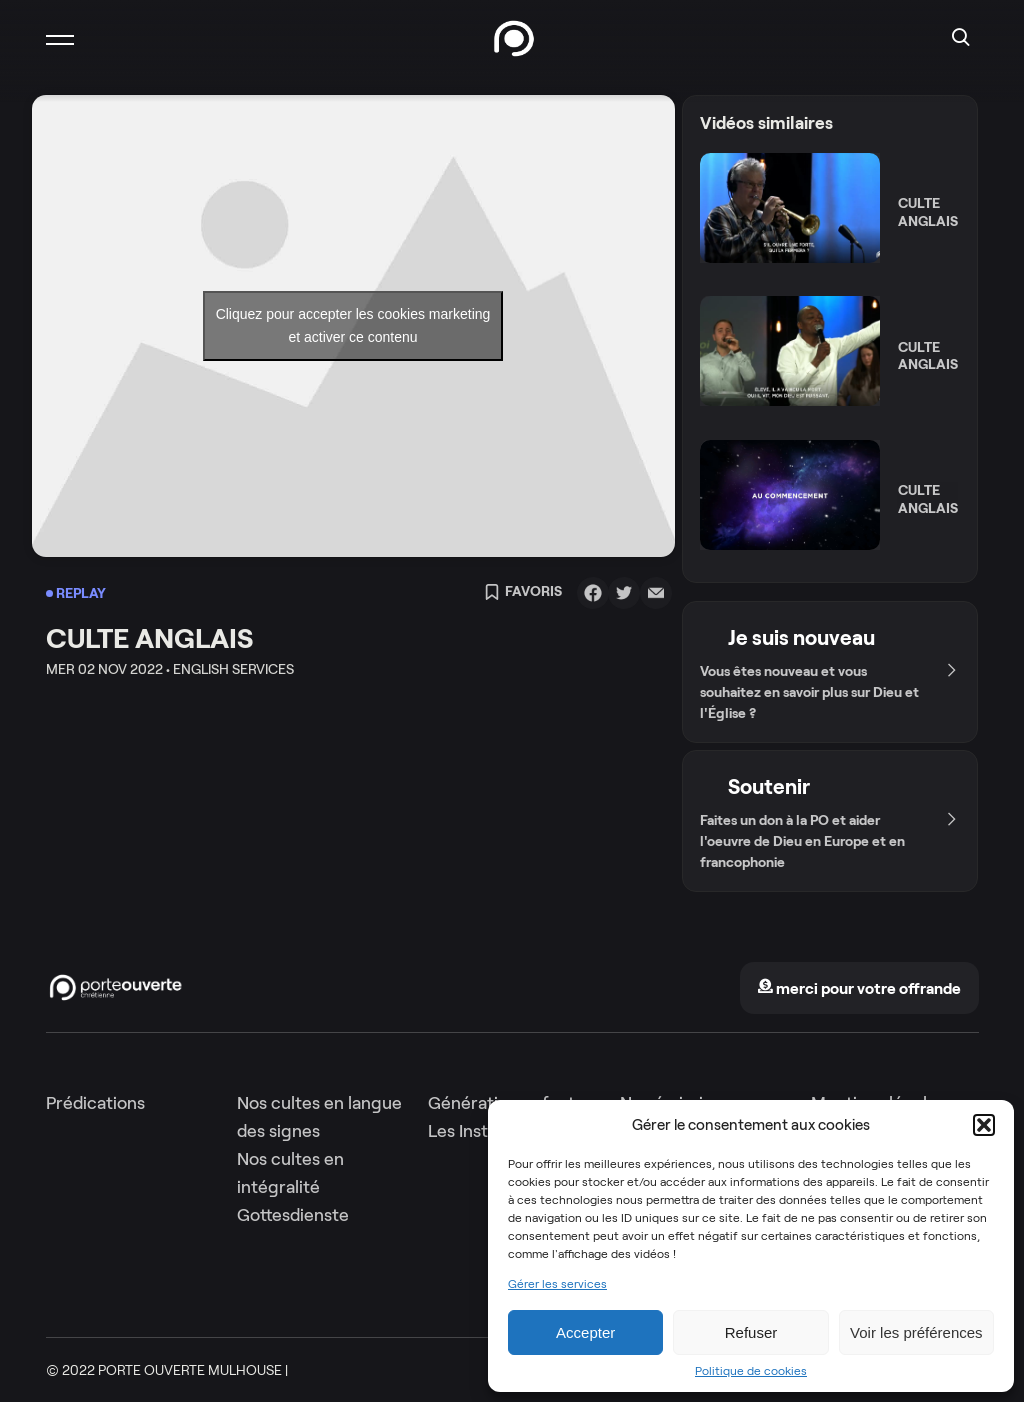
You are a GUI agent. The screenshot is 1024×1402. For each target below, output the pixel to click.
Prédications (95, 1103)
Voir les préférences (916, 1332)
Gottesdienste (293, 1215)
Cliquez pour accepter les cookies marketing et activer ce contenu (353, 325)
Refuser (751, 1332)
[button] (984, 1125)
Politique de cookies (751, 1371)
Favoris (523, 593)
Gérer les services (557, 1284)
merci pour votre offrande (859, 988)
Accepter (585, 1332)
